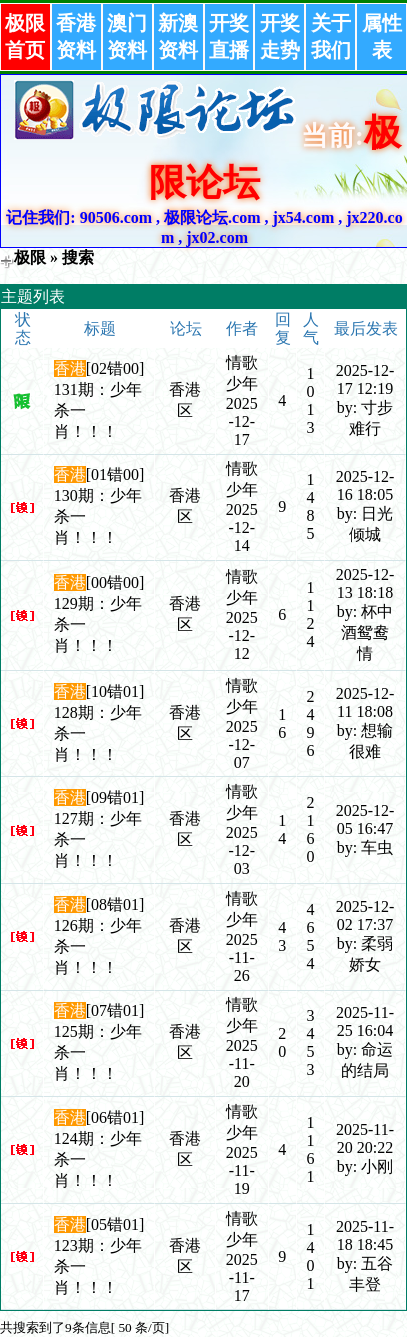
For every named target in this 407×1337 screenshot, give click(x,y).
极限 (30, 257)
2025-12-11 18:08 (365, 702)
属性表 (382, 36)
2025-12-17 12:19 (365, 379)
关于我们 (331, 36)
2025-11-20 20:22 (365, 1138)
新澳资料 (178, 36)
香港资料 (76, 36)
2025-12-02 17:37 (365, 915)
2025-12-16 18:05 (365, 485)
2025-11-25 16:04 (365, 1021)
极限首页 (25, 36)
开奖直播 (229, 36)
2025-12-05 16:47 (365, 819)
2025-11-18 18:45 (365, 1235)
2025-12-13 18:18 (365, 583)
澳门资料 (127, 36)
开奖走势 (280, 36)
